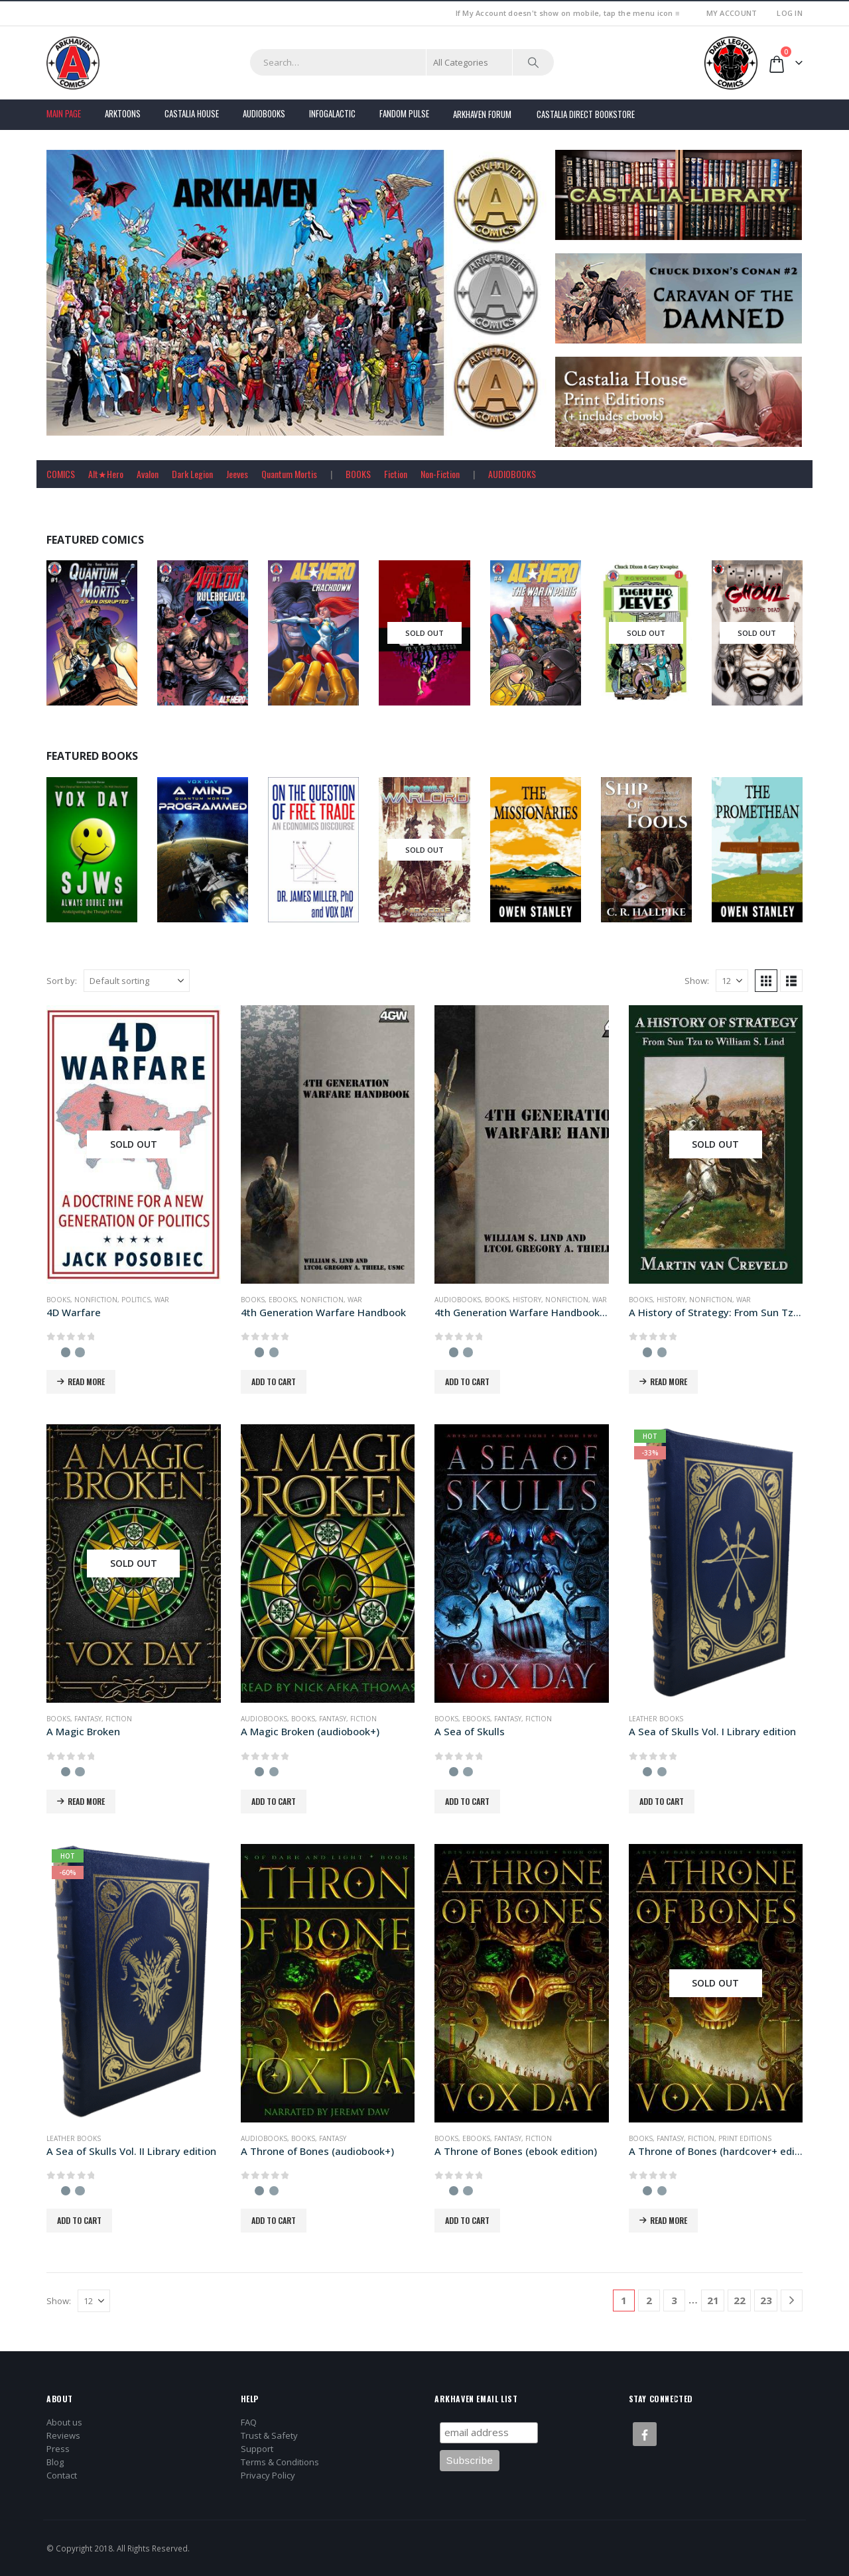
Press (58, 2449)
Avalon (148, 474)
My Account (731, 13)
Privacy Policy (268, 2475)
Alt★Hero (105, 474)
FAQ (249, 2422)
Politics (136, 1299)
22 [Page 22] (740, 2300)
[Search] (533, 62)
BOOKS (358, 474)
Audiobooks (264, 113)
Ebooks (282, 1299)
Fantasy (87, 1718)
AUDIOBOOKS (512, 474)
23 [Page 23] (766, 2300)
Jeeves (237, 474)
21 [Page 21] (713, 2300)
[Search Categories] (469, 62)
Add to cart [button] (273, 1381)
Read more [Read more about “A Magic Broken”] (86, 1801)
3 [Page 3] (674, 2300)
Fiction (395, 474)
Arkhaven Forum (482, 114)
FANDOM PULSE (404, 113)
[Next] (792, 2300)
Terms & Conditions (280, 2462)
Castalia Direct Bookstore (586, 114)
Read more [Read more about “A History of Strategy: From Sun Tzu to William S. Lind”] (668, 1381)
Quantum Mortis (289, 474)
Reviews (63, 2435)
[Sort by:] (137, 980)
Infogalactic (332, 113)
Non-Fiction (440, 474)
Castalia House (191, 113)
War (162, 1299)
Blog (55, 2462)
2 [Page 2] (649, 2300)
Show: (697, 981)
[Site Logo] (72, 63)
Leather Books (656, 1718)
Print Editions (744, 2138)
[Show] (732, 980)
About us (64, 2422)
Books (58, 1299)
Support (257, 2449)
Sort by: (61, 981)
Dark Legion (192, 474)
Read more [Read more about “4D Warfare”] (86, 1381)
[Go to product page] (133, 1144)
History (527, 1299)
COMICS (60, 474)
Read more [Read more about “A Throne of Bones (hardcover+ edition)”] (668, 2220)
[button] (766, 980)
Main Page (63, 113)
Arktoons (123, 113)
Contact (61, 2475)
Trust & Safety (269, 2435)
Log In (790, 13)
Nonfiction (95, 1299)
